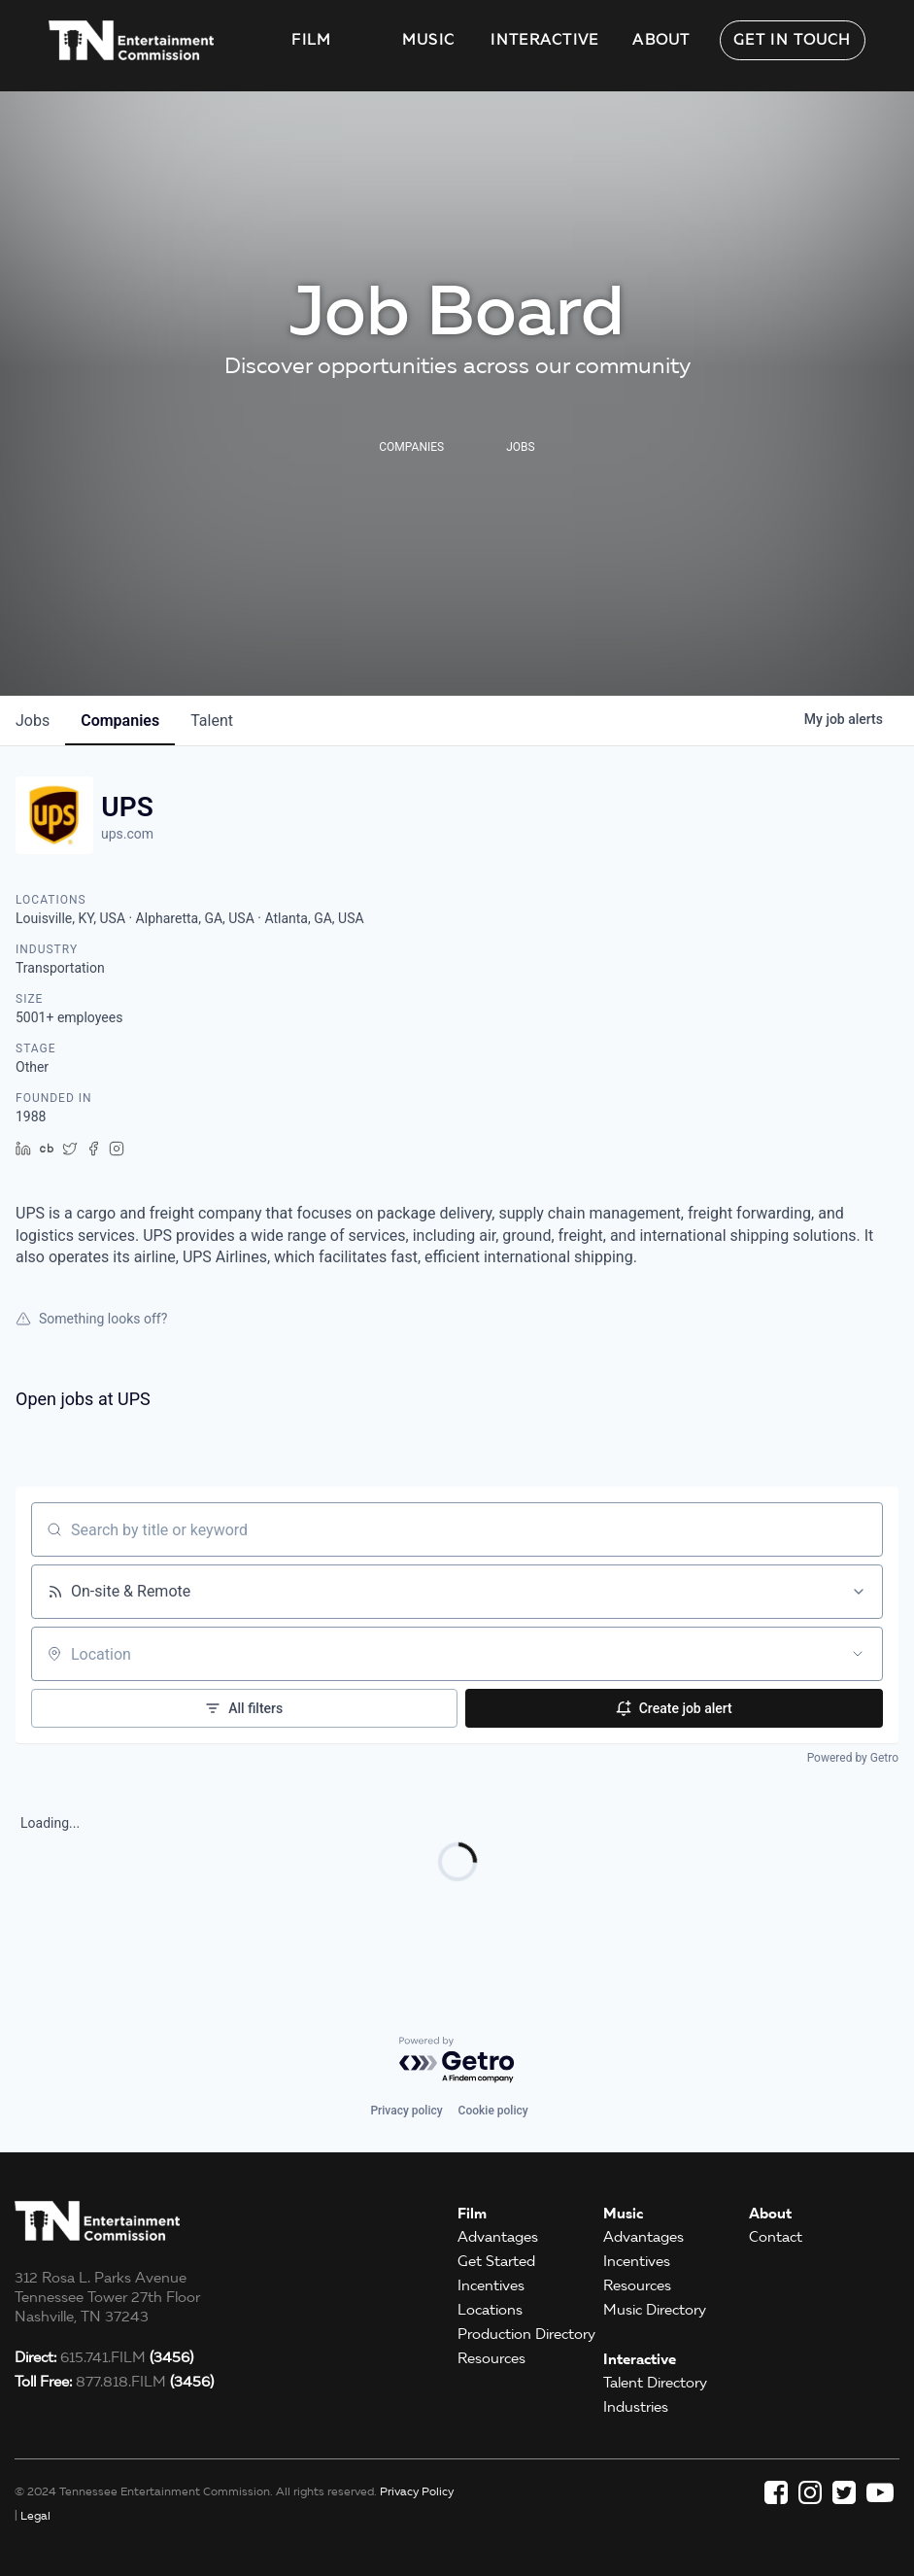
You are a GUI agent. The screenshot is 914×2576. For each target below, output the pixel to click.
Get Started (496, 2261)
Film (311, 40)
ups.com (127, 833)
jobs (33, 720)
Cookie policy (493, 2110)
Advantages (497, 2237)
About (661, 40)
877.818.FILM (114, 2381)
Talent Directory (655, 2382)
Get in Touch (792, 40)
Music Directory (654, 2309)
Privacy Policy (417, 2491)
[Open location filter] (857, 1653)
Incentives (491, 2285)
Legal (35, 2515)
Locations (490, 2309)
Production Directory (526, 2334)
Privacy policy (406, 2110)
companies (120, 720)
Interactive (544, 40)
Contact (775, 2237)
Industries (635, 2407)
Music (429, 40)
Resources (491, 2358)
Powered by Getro (852, 1758)
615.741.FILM (104, 2357)
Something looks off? (91, 1318)
